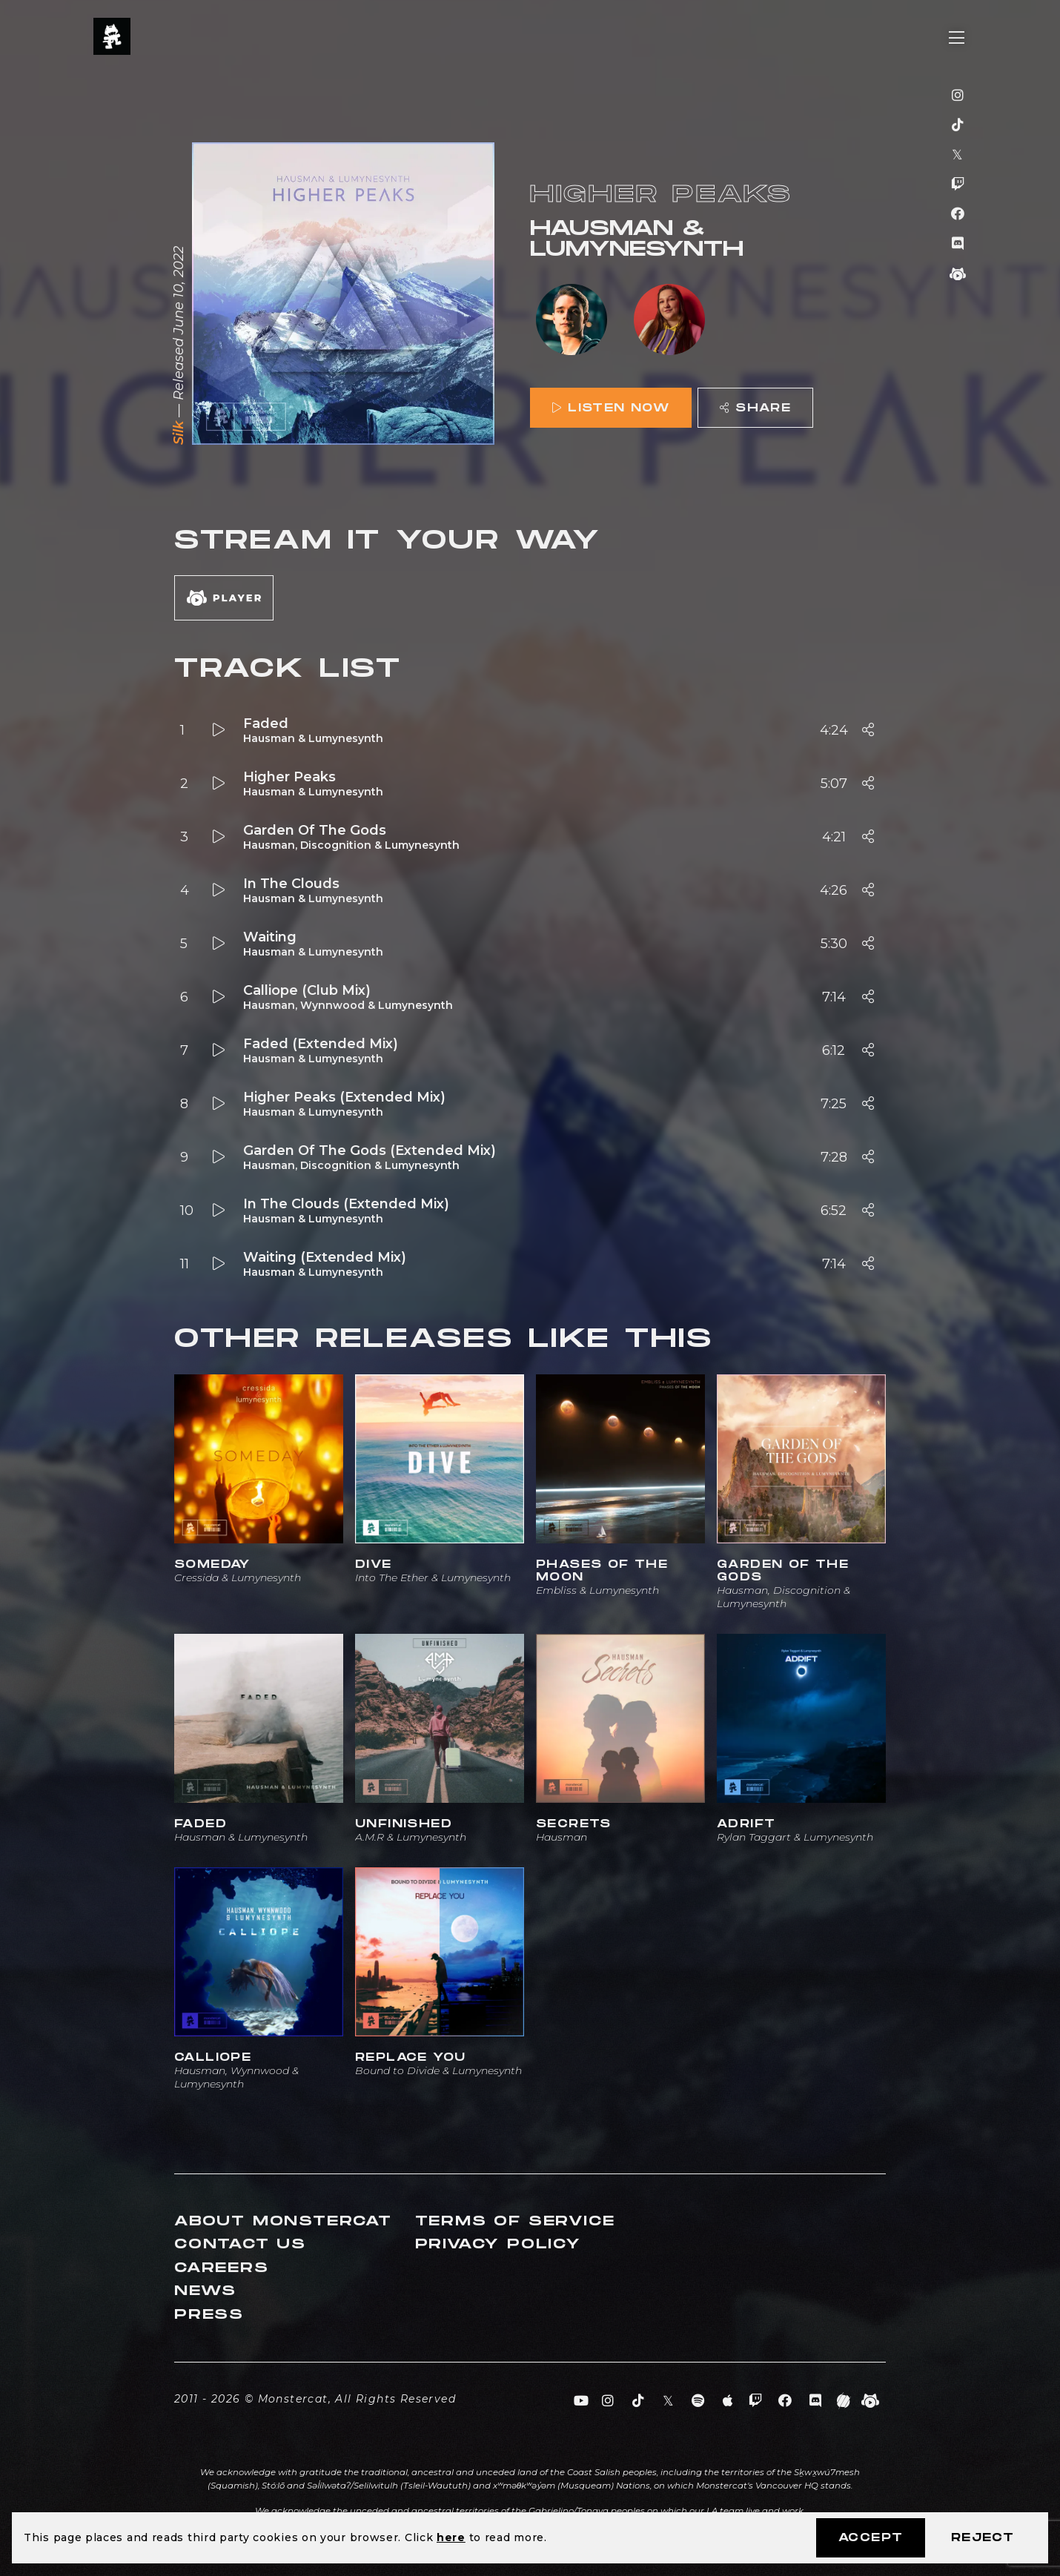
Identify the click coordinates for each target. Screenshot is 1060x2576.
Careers (221, 2268)
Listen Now (610, 408)
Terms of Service (515, 2221)
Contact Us (240, 2244)
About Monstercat (283, 2221)
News (205, 2291)
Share (755, 408)
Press (209, 2314)
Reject (982, 2538)
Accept (870, 2538)
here (451, 2537)
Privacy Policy (498, 2244)
